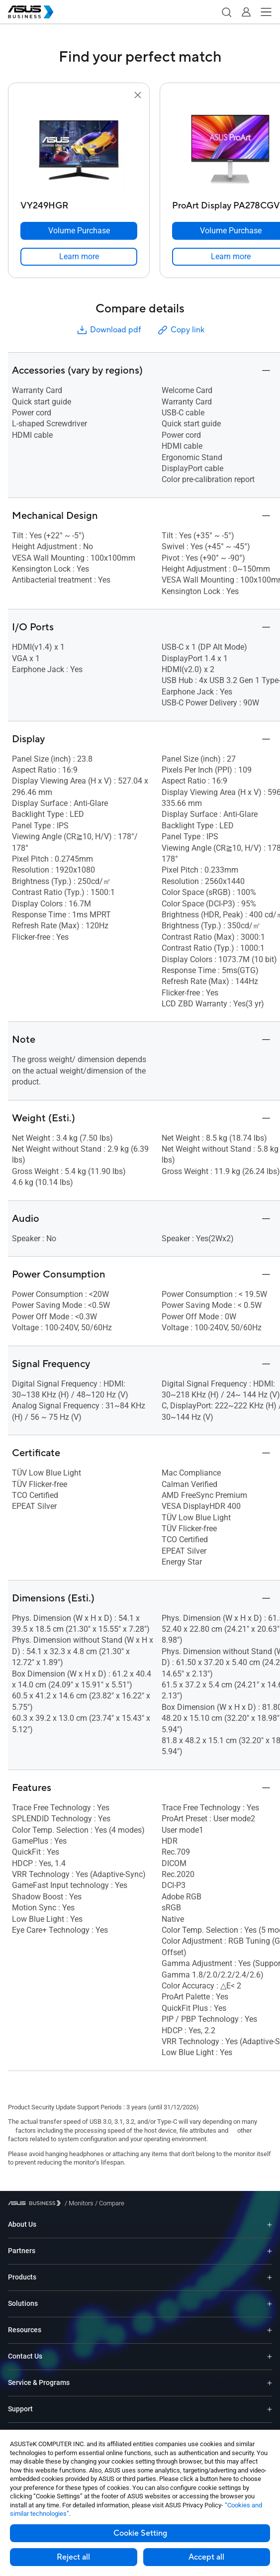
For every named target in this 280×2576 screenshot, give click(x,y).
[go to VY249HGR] (79, 149)
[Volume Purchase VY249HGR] (78, 231)
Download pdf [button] (108, 330)
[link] (78, 257)
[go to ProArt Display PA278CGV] (231, 149)
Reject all (73, 2557)
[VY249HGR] (78, 203)
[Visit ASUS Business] (36, 2203)
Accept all (206, 2557)
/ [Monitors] (79, 2203)
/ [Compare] (108, 2203)
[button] (226, 12)
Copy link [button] (180, 330)
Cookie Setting (140, 2533)
